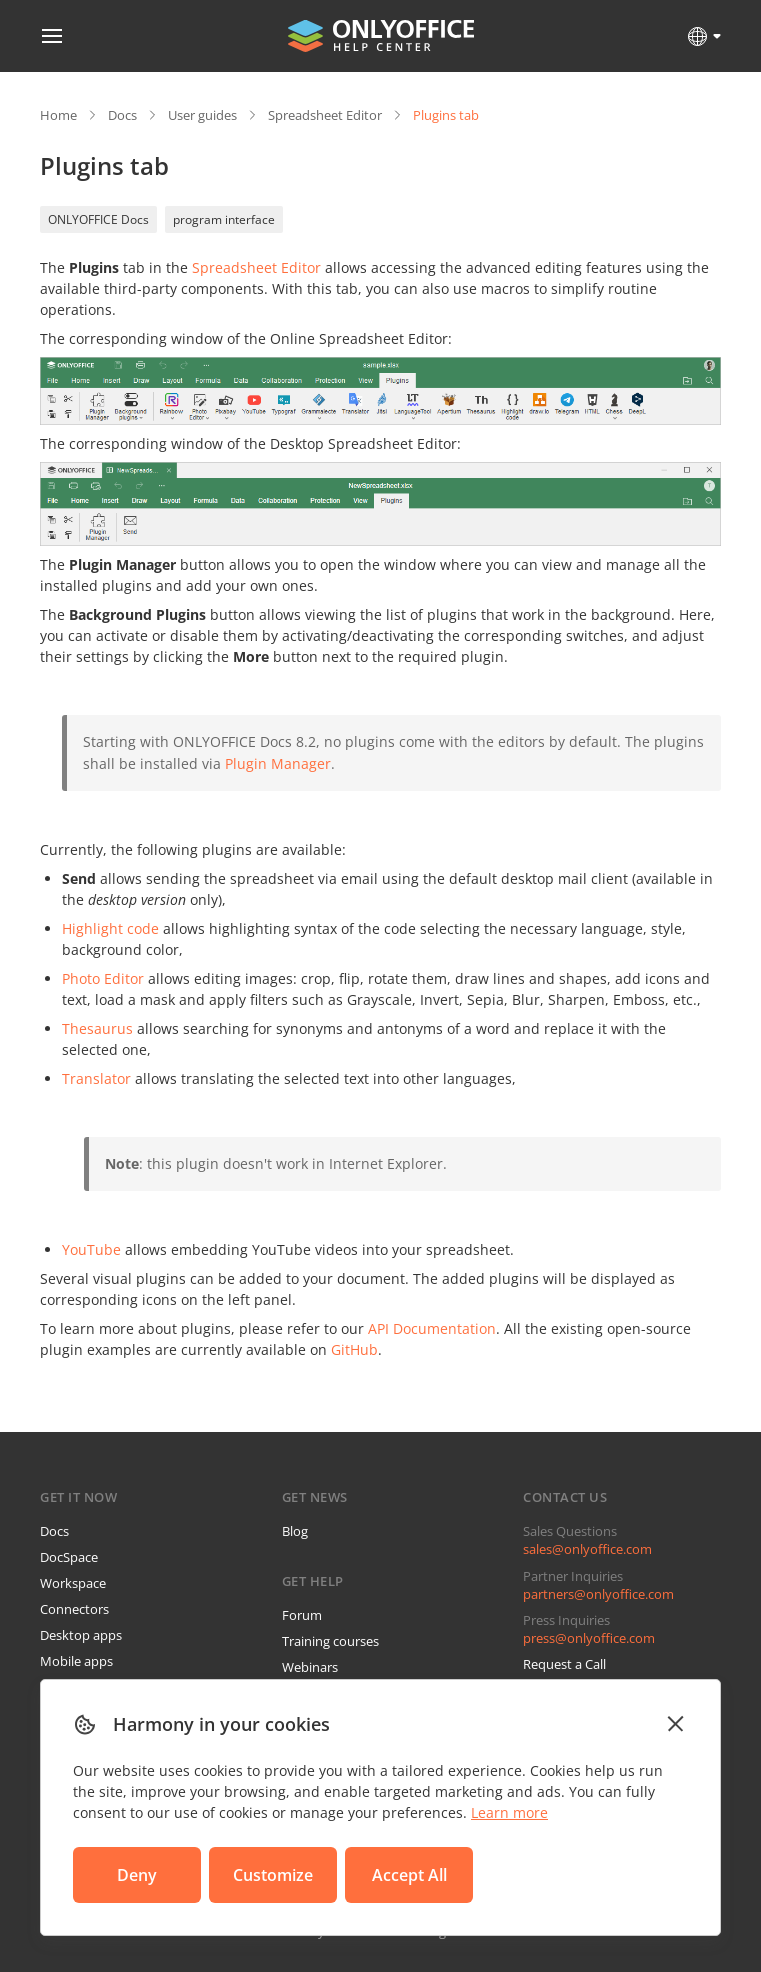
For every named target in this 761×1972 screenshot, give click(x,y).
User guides (202, 115)
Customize (273, 1875)
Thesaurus (97, 1028)
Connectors (74, 1609)
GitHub (354, 1349)
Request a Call (564, 1664)
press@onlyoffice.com (589, 1638)
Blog (295, 1531)
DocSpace (69, 1557)
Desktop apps (81, 1635)
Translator (96, 1078)
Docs (122, 115)
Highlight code (110, 928)
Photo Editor (103, 978)
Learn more (509, 1812)
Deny (137, 1875)
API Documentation (432, 1328)
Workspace (73, 1583)
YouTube (91, 1249)
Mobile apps (76, 1661)
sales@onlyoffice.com (587, 1549)
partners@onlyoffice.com (598, 1594)
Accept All (409, 1875)
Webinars (310, 1667)
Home (58, 115)
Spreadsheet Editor (325, 115)
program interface (224, 219)
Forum (302, 1615)
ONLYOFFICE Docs (98, 219)
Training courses (330, 1641)
